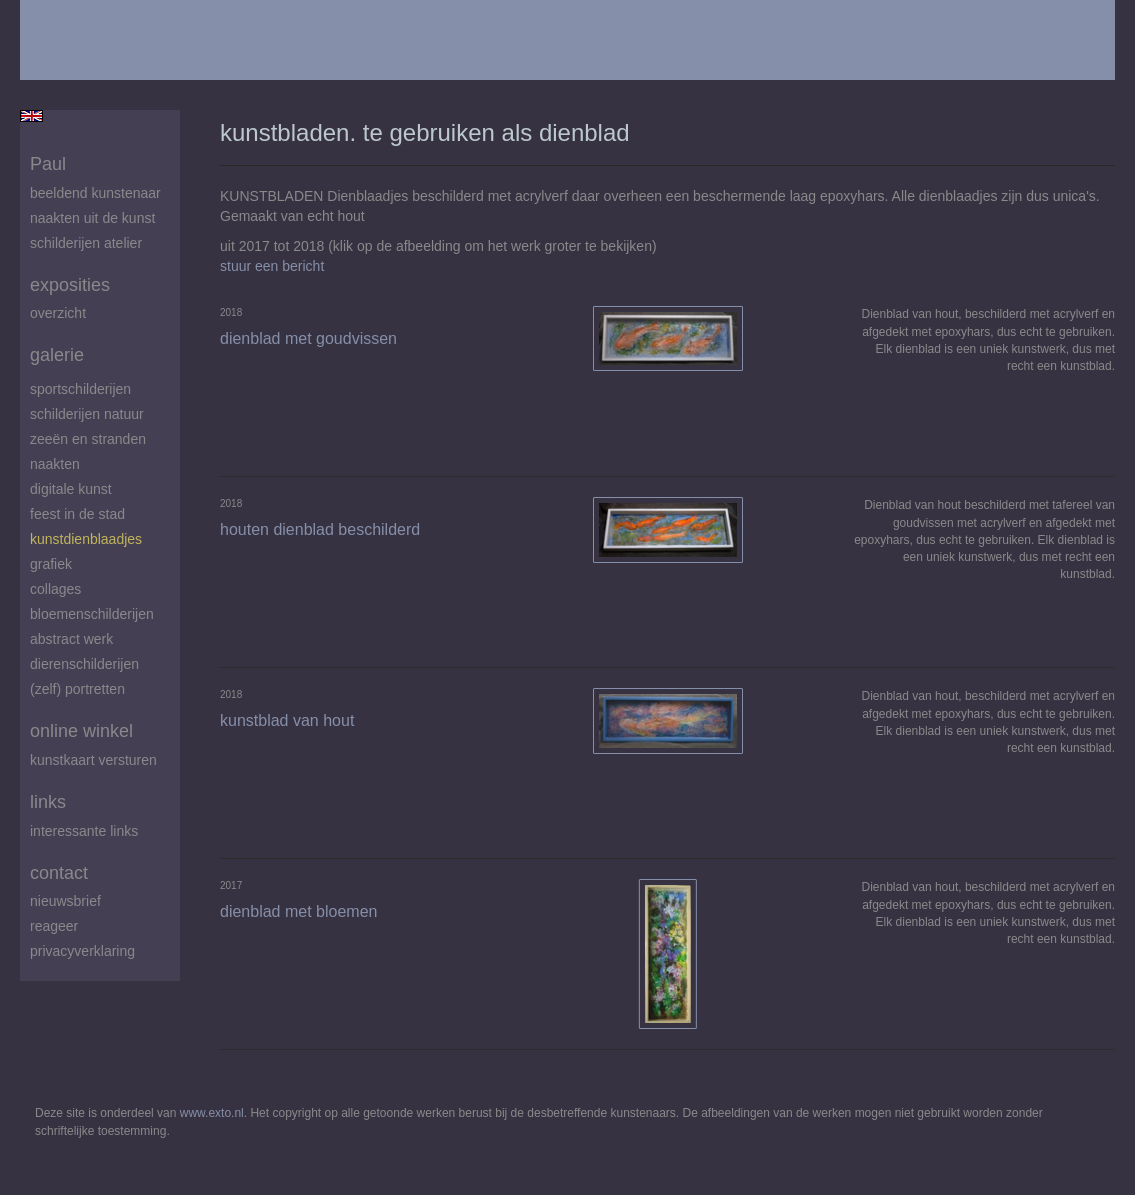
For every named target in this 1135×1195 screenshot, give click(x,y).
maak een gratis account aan (215, 60)
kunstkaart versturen (93, 760)
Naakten (55, 464)
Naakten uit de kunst (92, 218)
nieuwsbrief (65, 901)
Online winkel (81, 731)
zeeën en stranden (88, 439)
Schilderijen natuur (87, 414)
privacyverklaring (82, 951)
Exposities (70, 285)
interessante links (84, 831)
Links (48, 802)
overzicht (58, 313)
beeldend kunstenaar (95, 193)
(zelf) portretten (77, 689)
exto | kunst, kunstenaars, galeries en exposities (76, 20)
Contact (59, 873)
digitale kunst (71, 489)
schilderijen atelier (86, 243)
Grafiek (51, 564)
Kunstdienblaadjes (86, 539)
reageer (54, 926)
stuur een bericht (272, 266)
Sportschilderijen (80, 389)
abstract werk (71, 639)
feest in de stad (77, 514)
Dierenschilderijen (84, 664)
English (31, 116)
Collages (55, 589)
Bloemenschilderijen (92, 614)
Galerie (57, 355)
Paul (48, 164)
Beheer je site (63, 60)
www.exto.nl (212, 1113)
